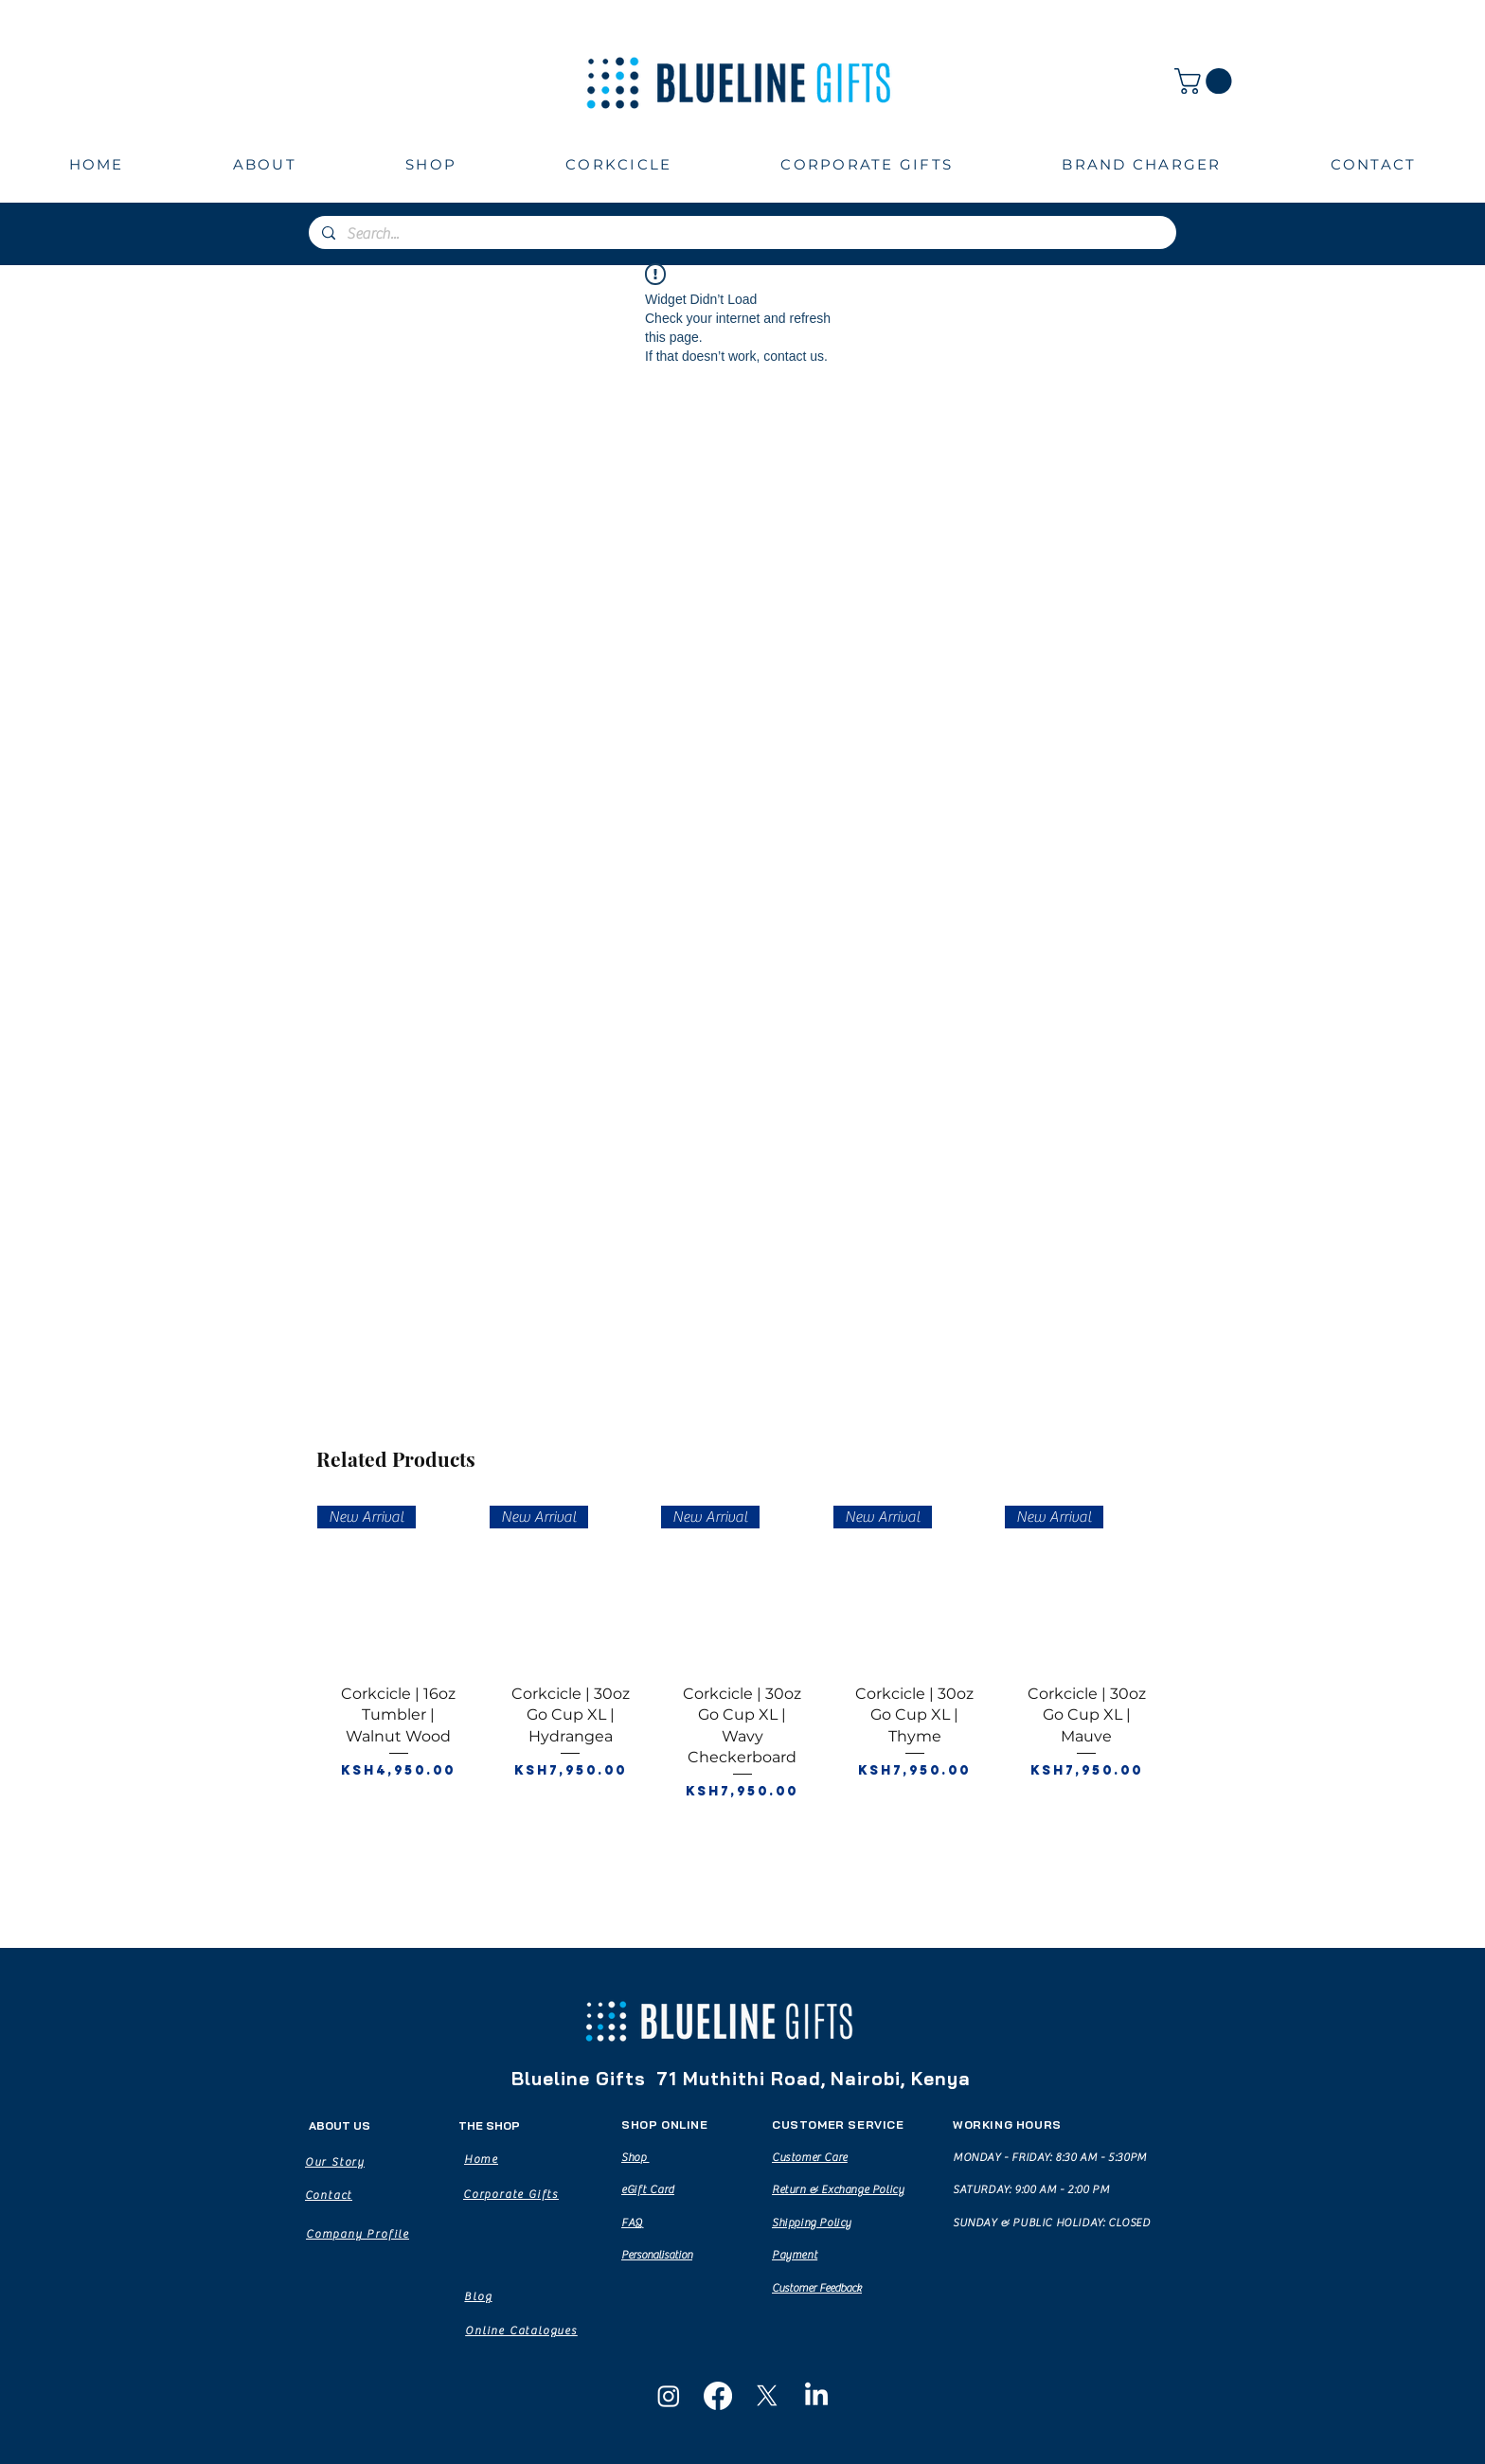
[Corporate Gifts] (511, 2194)
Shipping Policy (811, 2222)
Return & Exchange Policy (838, 2189)
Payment (794, 2254)
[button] (1206, 81)
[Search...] (741, 234)
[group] (742, 1694)
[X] (767, 2396)
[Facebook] (718, 2396)
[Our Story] (335, 2162)
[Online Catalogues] (521, 2330)
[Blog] (478, 2296)
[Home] (481, 2159)
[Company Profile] (357, 2234)
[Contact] (328, 2195)
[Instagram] (668, 2396)
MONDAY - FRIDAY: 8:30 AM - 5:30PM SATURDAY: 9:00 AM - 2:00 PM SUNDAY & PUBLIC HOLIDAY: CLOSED (1052, 2190)
